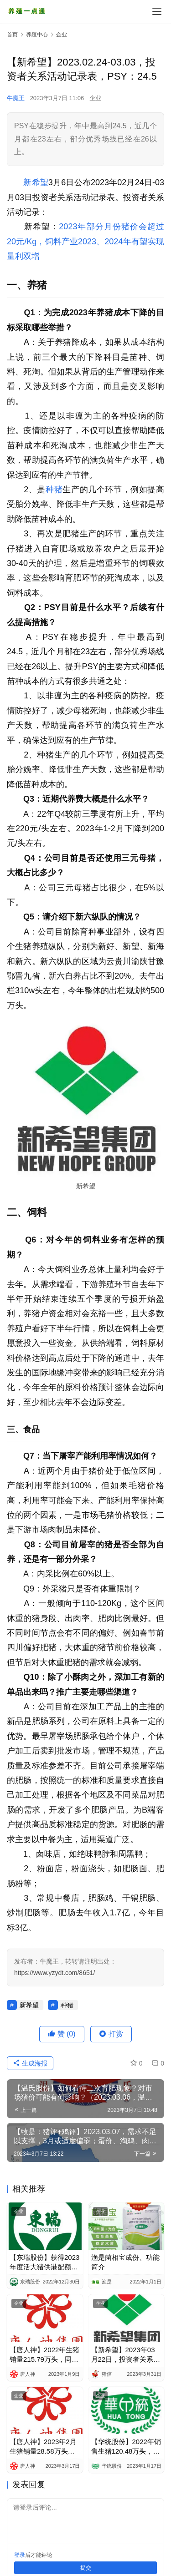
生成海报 (30, 2063)
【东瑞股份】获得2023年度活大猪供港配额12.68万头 (44, 2262)
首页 (12, 34)
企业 (95, 98)
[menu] (156, 11)
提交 (85, 2568)
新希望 (35, 182)
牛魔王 (16, 98)
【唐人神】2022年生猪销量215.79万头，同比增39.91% (44, 2355)
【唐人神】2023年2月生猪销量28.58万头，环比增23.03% (43, 2447)
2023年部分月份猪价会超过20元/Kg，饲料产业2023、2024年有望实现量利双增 (85, 241)
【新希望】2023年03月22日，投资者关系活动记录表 (126, 2355)
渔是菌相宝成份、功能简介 (125, 2262)
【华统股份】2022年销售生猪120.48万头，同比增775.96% (126, 2447)
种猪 (54, 489)
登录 (19, 2555)
